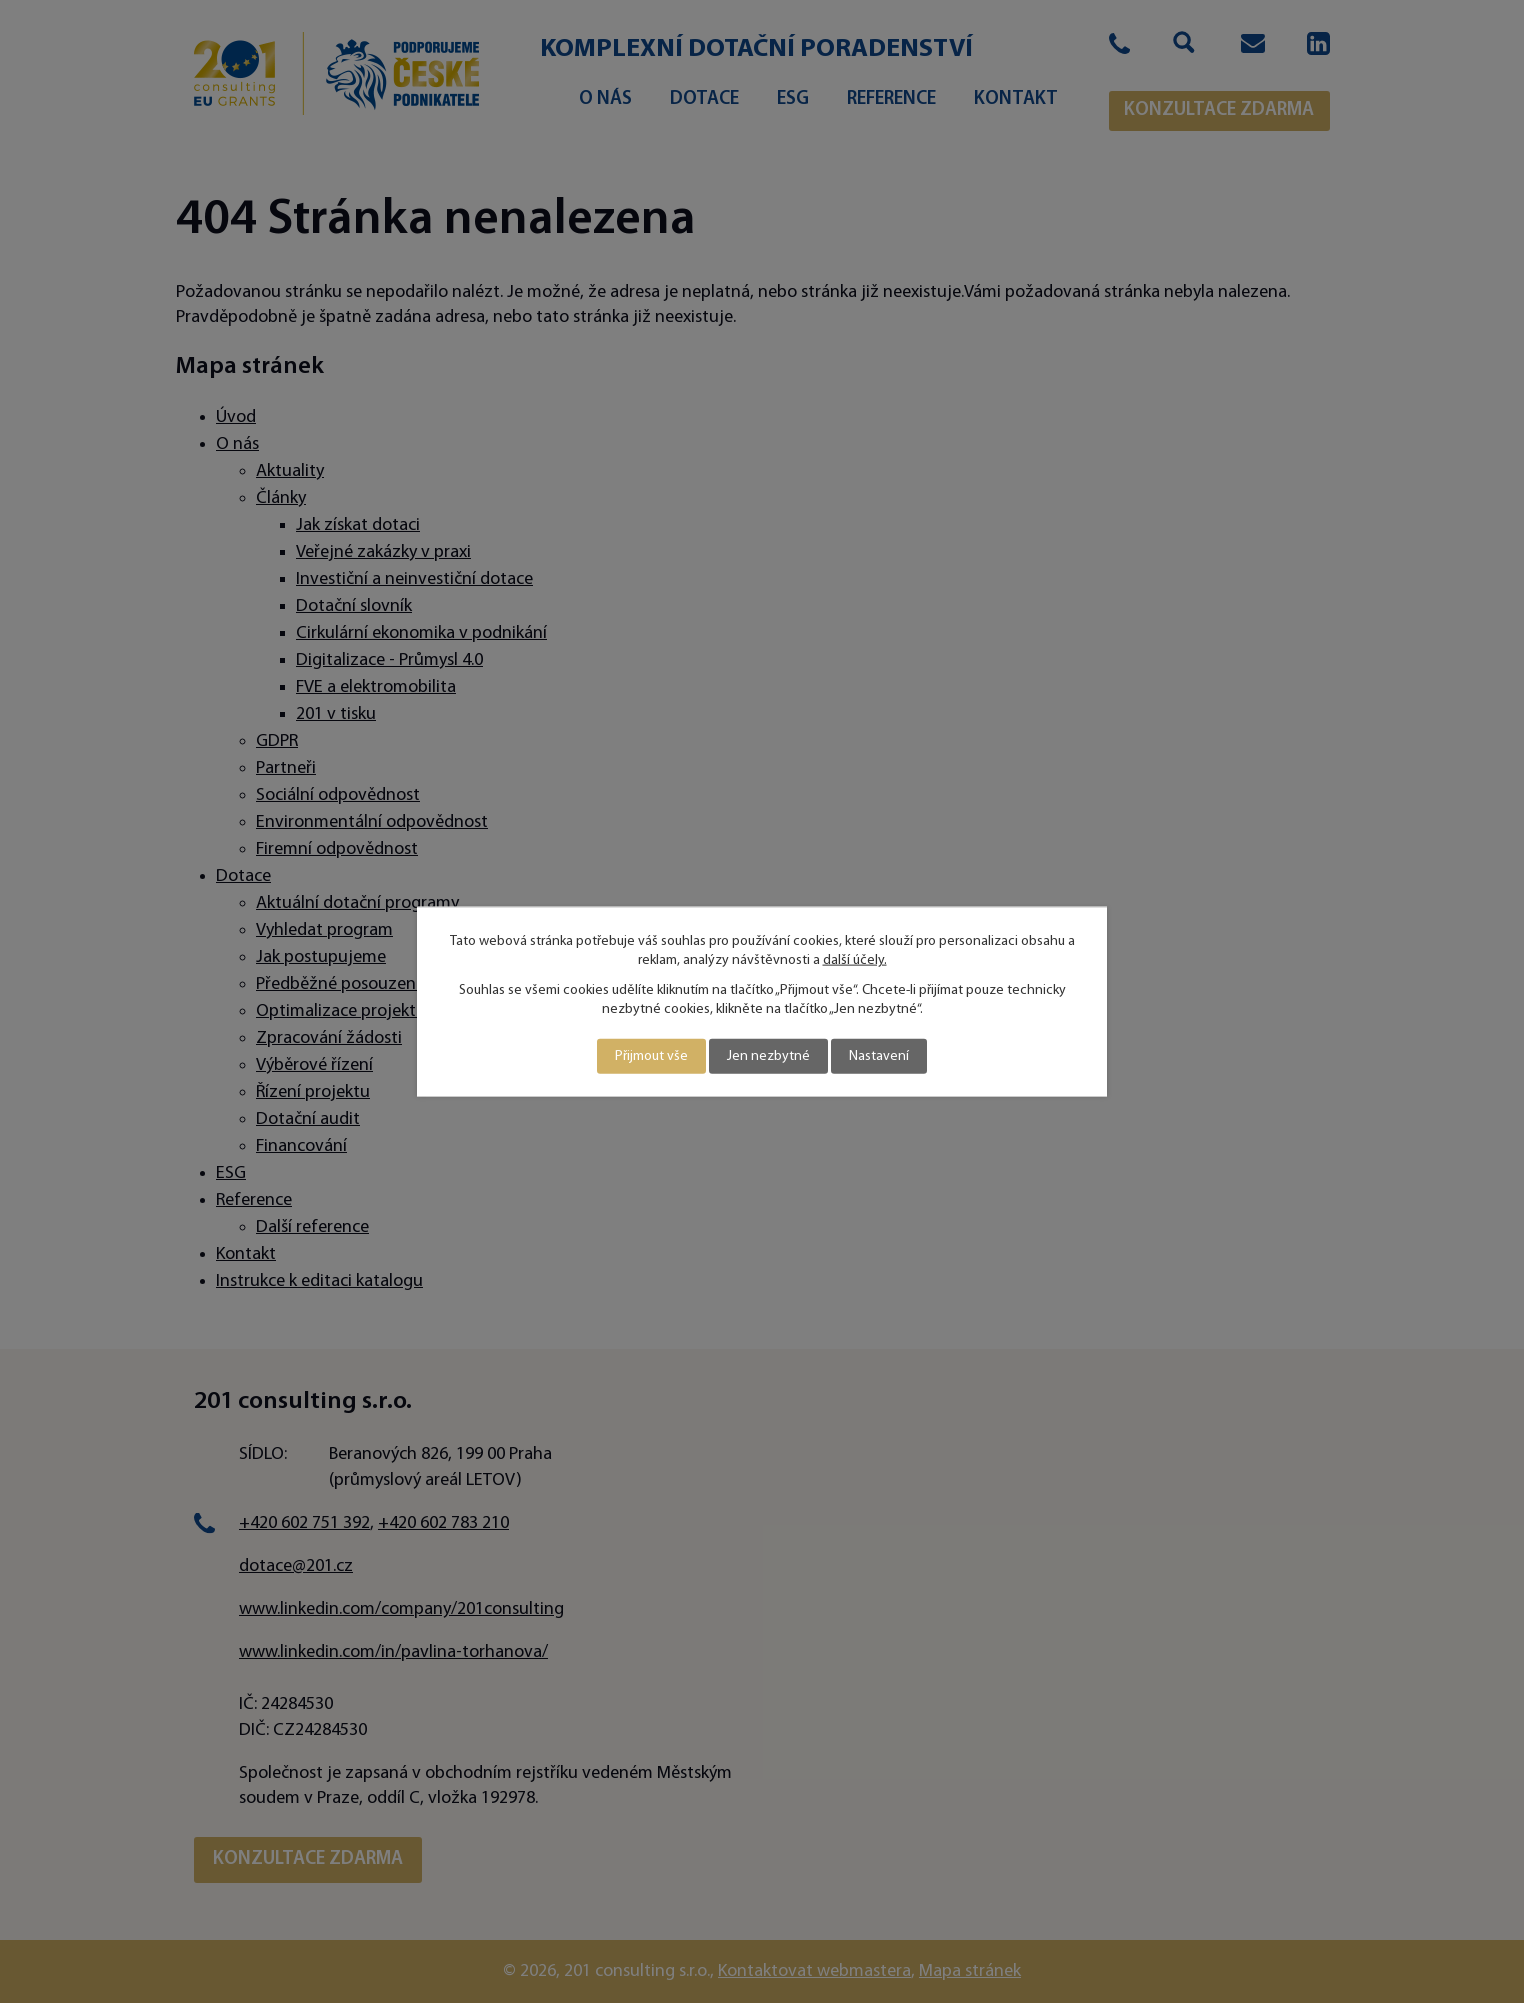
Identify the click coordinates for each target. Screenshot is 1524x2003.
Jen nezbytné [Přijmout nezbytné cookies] (768, 1056)
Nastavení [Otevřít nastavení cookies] (879, 1056)
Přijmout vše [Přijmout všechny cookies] (651, 1056)
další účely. (855, 960)
